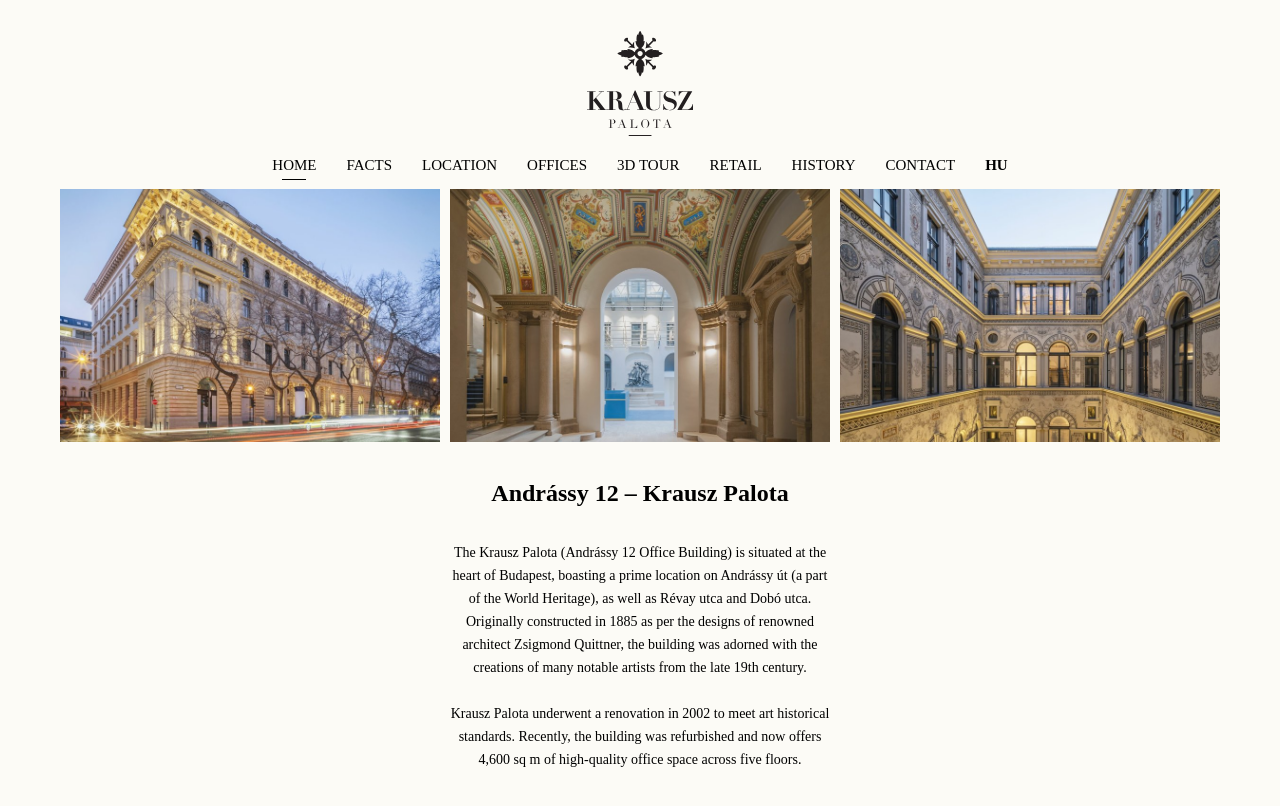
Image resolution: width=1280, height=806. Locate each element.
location (459, 165)
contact (921, 165)
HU (996, 165)
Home (294, 165)
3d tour (648, 165)
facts (370, 165)
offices (557, 165)
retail (735, 165)
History (824, 165)
